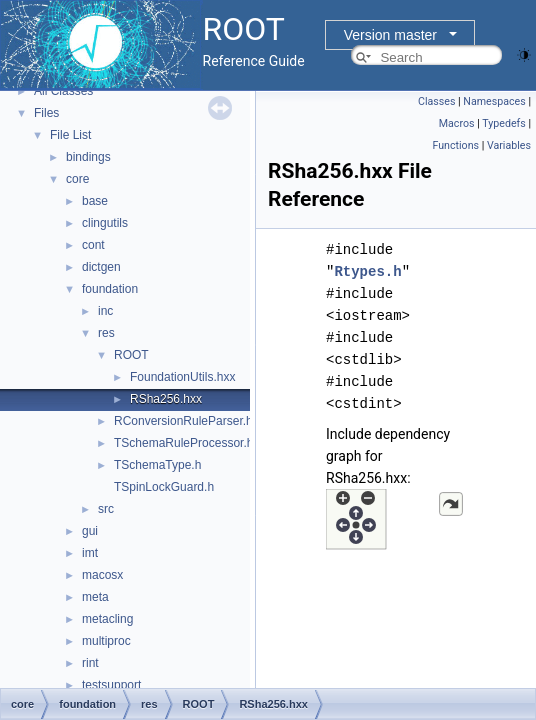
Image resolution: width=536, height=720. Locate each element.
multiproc (106, 641)
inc (105, 311)
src (106, 509)
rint (90, 663)
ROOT (131, 355)
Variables (509, 145)
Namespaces (494, 101)
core (77, 179)
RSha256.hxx (166, 399)
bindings (88, 157)
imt (90, 553)
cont (93, 245)
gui (90, 531)
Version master (390, 35)
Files (46, 113)
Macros (457, 123)
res (106, 333)
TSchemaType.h (157, 465)
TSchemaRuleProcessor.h (183, 443)
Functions (455, 145)
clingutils (105, 223)
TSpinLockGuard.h (164, 487)
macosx (102, 575)
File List (70, 135)
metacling (107, 619)
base (95, 201)
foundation (110, 289)
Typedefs (504, 123)
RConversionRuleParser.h (183, 421)
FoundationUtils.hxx (182, 377)
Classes (436, 101)
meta (95, 597)
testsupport (111, 685)
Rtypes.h (367, 271)
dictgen (101, 267)
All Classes (63, 91)
